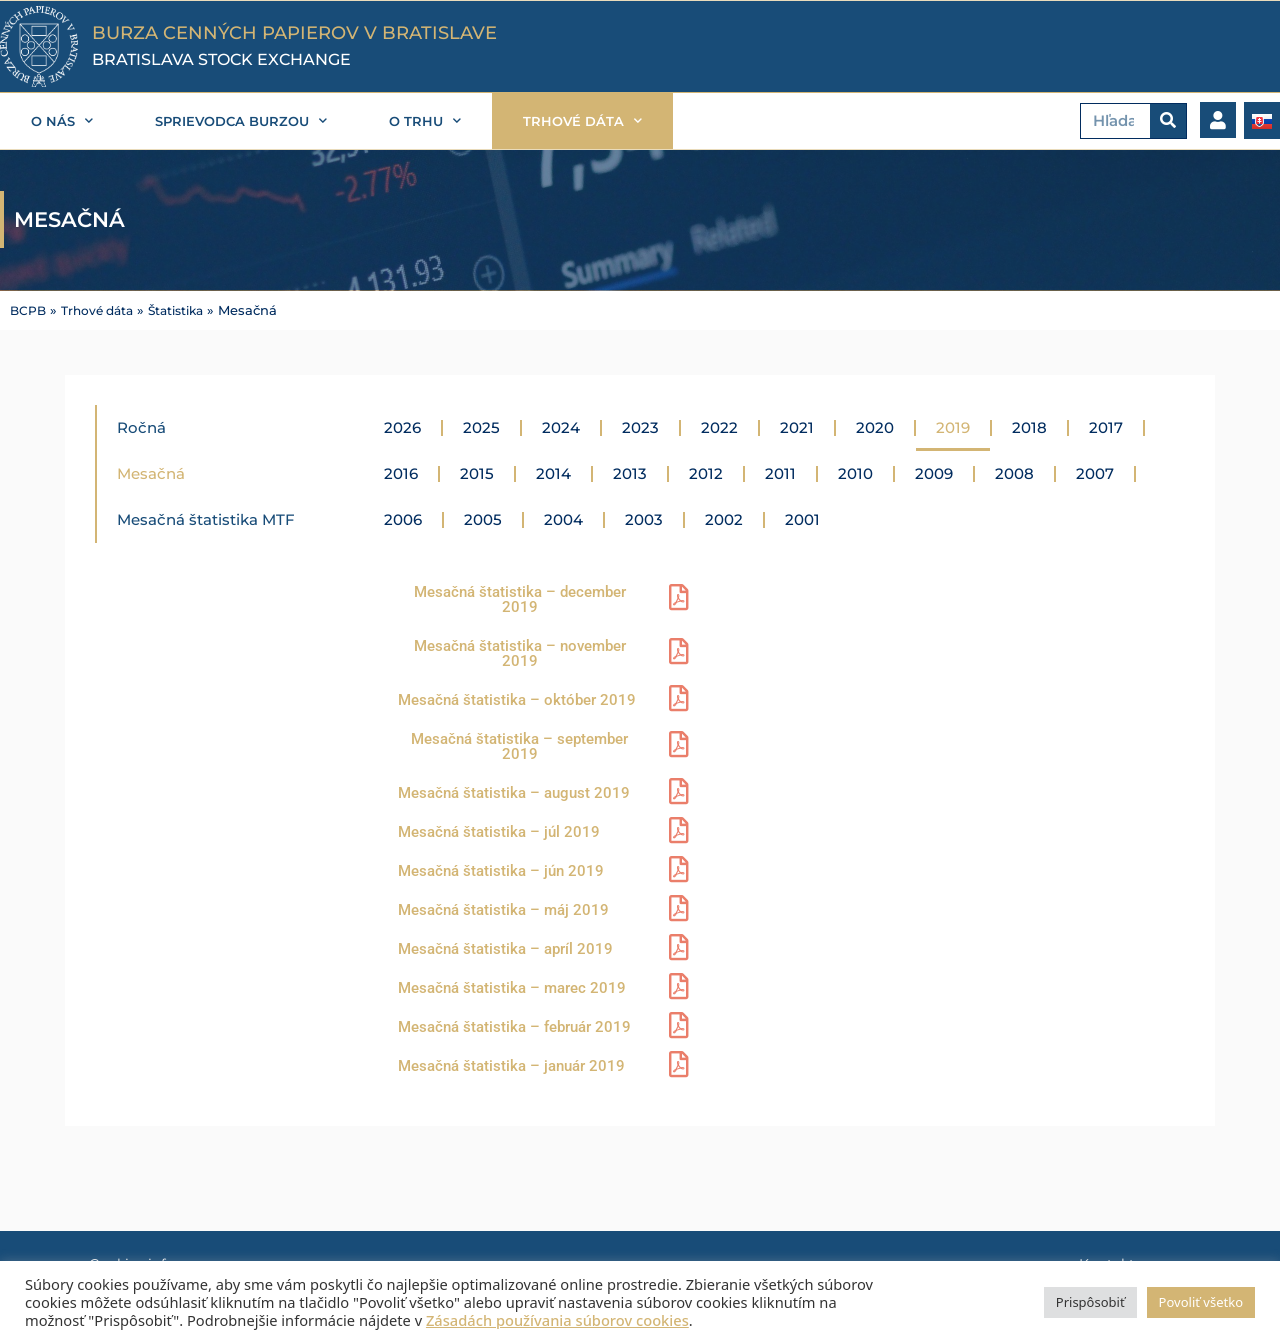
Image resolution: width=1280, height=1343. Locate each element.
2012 (706, 473)
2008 (1014, 473)
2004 (563, 519)
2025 (481, 427)
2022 (719, 427)
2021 (797, 427)
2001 (802, 519)
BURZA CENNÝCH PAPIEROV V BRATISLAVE (294, 33)
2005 (483, 519)
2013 (630, 473)
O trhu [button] (425, 120)
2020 (875, 427)
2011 (780, 473)
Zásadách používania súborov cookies (557, 1320)
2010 (855, 473)
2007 (1095, 473)
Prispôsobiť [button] (1090, 1302)
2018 (1029, 427)
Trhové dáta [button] (582, 120)
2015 (477, 473)
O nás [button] (62, 120)
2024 (561, 427)
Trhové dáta (102, 310)
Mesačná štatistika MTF (206, 519)
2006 (403, 519)
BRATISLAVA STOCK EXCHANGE (221, 59)
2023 (640, 427)
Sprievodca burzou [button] (241, 120)
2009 (934, 473)
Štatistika (188, 310)
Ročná (141, 427)
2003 (644, 519)
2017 (1106, 427)
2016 (401, 473)
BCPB (29, 310)
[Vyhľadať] (1168, 121)
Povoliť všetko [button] (1201, 1302)
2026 (402, 427)
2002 (724, 519)
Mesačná (151, 473)
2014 (553, 473)
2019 (953, 427)
